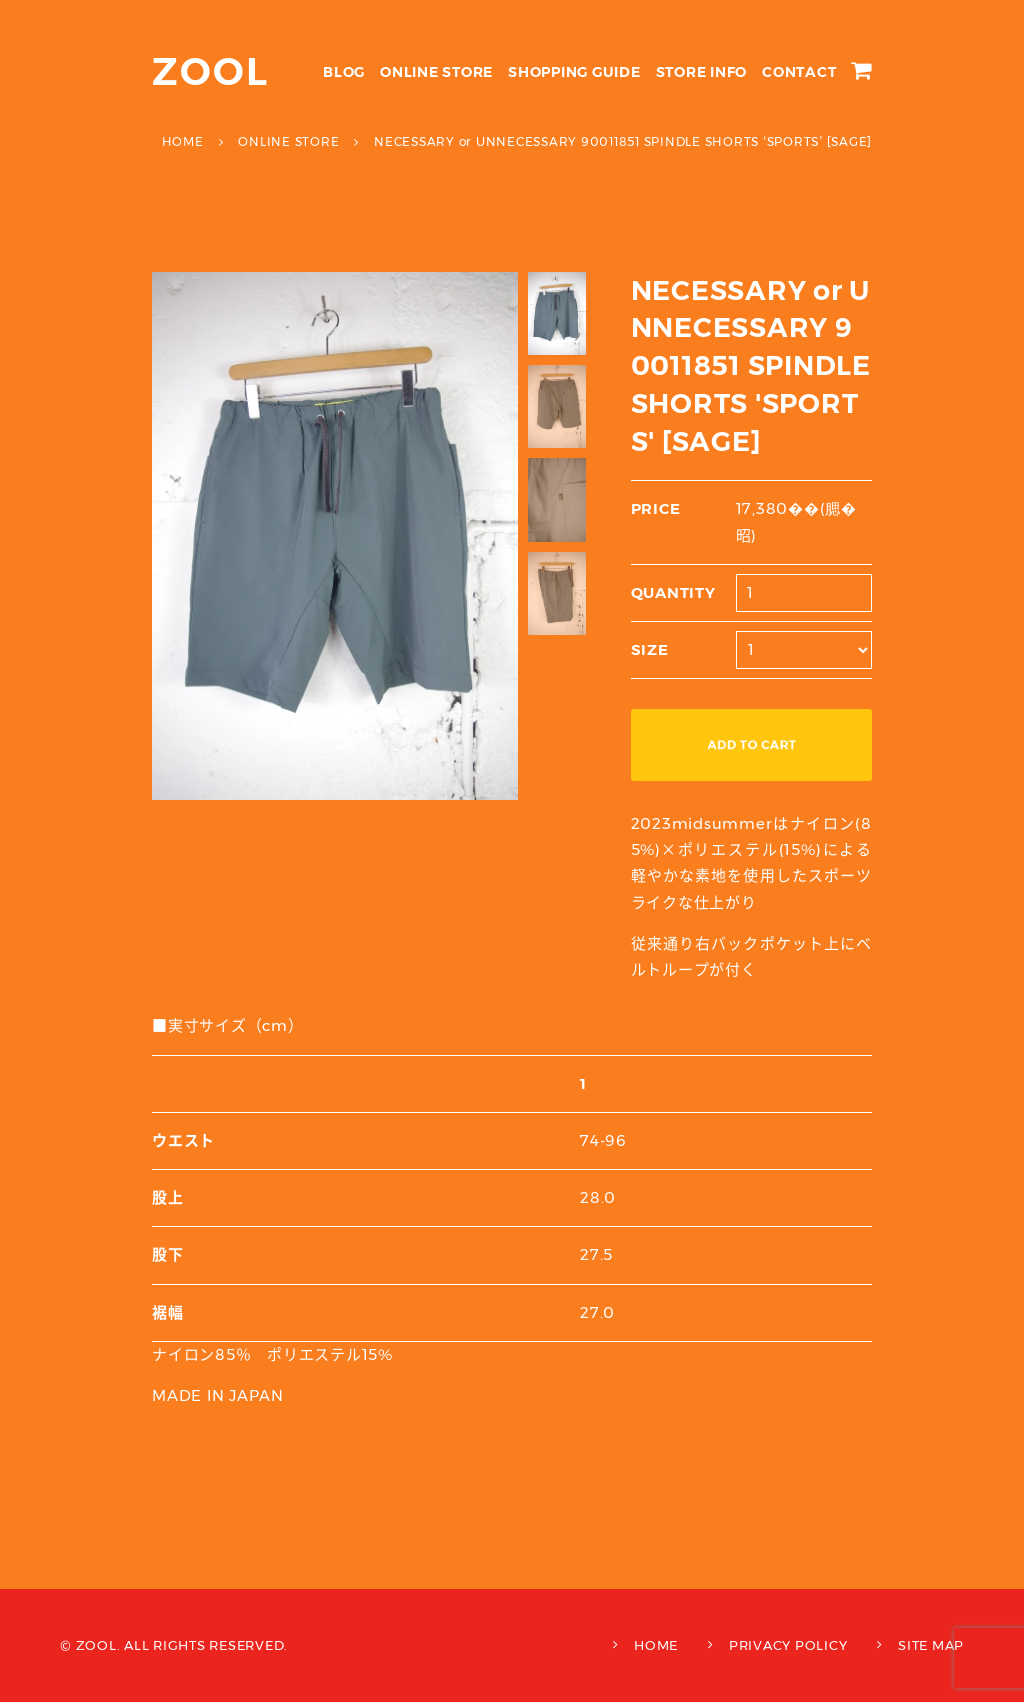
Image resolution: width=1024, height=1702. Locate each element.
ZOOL (210, 71)
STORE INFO (702, 72)
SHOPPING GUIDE (574, 72)
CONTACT (799, 72)
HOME (656, 1645)
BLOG (344, 72)
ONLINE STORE (436, 72)
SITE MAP (931, 1645)
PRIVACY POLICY (788, 1645)
